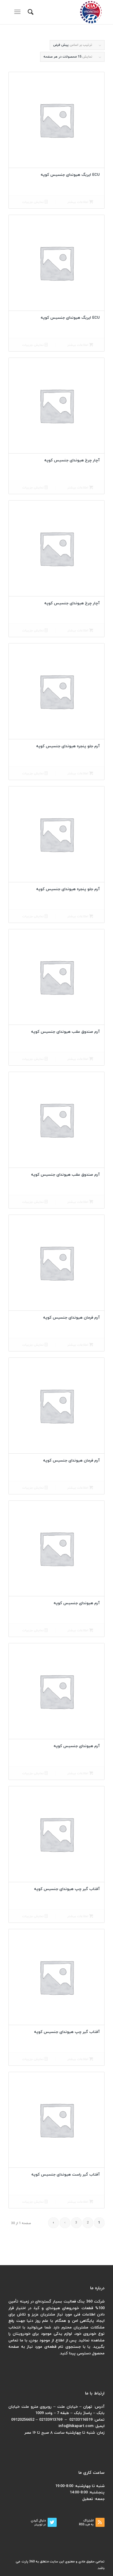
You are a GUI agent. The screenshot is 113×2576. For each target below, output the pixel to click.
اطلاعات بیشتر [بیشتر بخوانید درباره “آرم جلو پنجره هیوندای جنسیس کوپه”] (80, 773)
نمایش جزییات (35, 202)
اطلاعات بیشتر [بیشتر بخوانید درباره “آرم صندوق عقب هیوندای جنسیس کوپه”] (80, 1059)
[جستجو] (29, 12)
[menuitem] (29, 12)
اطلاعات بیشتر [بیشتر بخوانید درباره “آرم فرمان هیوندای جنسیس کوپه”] (80, 1345)
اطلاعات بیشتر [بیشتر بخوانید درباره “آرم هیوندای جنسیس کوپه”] (80, 1630)
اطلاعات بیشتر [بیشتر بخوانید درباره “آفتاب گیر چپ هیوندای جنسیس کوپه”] (80, 1916)
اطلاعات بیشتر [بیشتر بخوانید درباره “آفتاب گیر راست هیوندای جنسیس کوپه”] (80, 2202)
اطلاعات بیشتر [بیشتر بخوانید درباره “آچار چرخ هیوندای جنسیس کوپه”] (80, 488)
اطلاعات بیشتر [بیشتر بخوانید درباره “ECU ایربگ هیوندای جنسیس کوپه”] (80, 202)
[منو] (18, 12)
